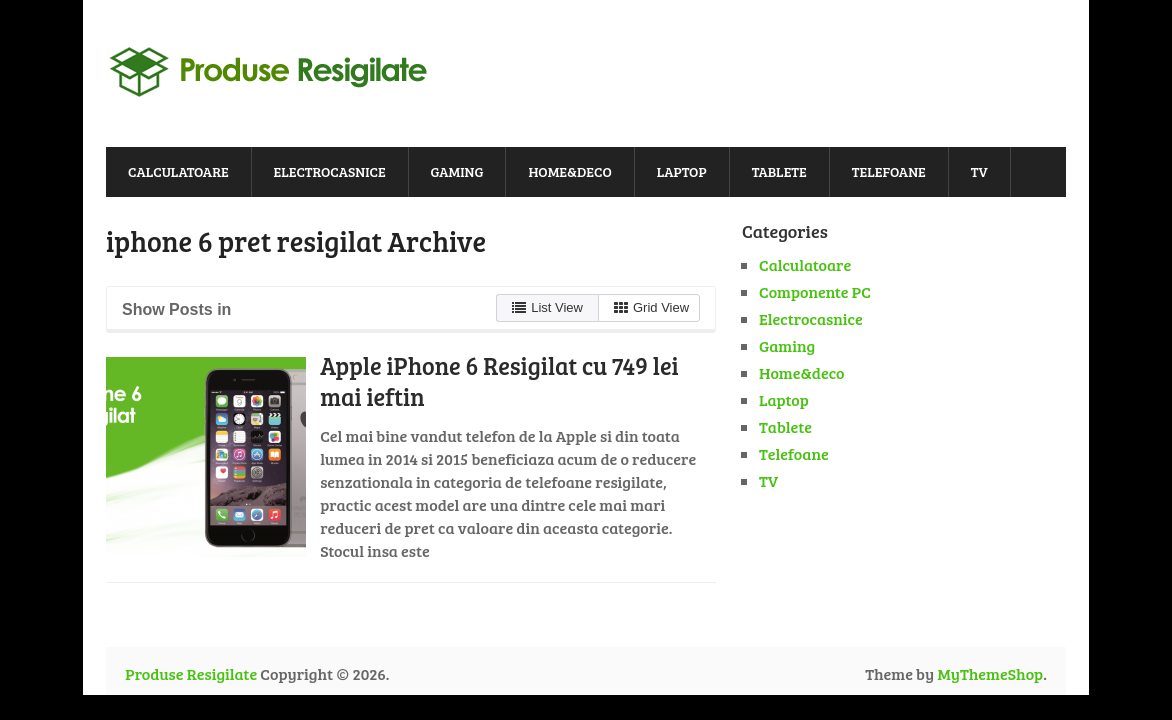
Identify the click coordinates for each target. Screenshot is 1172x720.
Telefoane (889, 171)
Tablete (779, 171)
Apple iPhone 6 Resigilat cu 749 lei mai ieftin (499, 381)
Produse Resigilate (191, 673)
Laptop (682, 171)
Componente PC (815, 291)
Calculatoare (178, 171)
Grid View (651, 307)
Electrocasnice (330, 171)
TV (979, 171)
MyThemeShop (990, 673)
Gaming (457, 171)
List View (547, 307)
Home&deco (569, 171)
